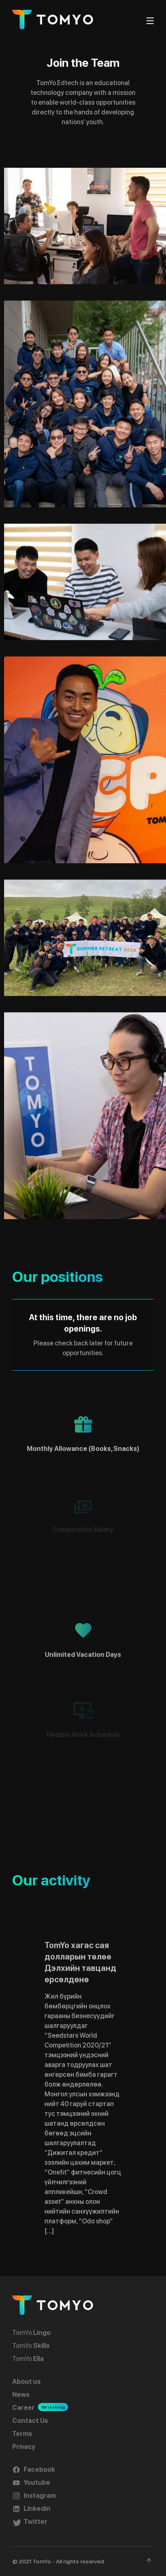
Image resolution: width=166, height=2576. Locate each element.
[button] (85, 226)
